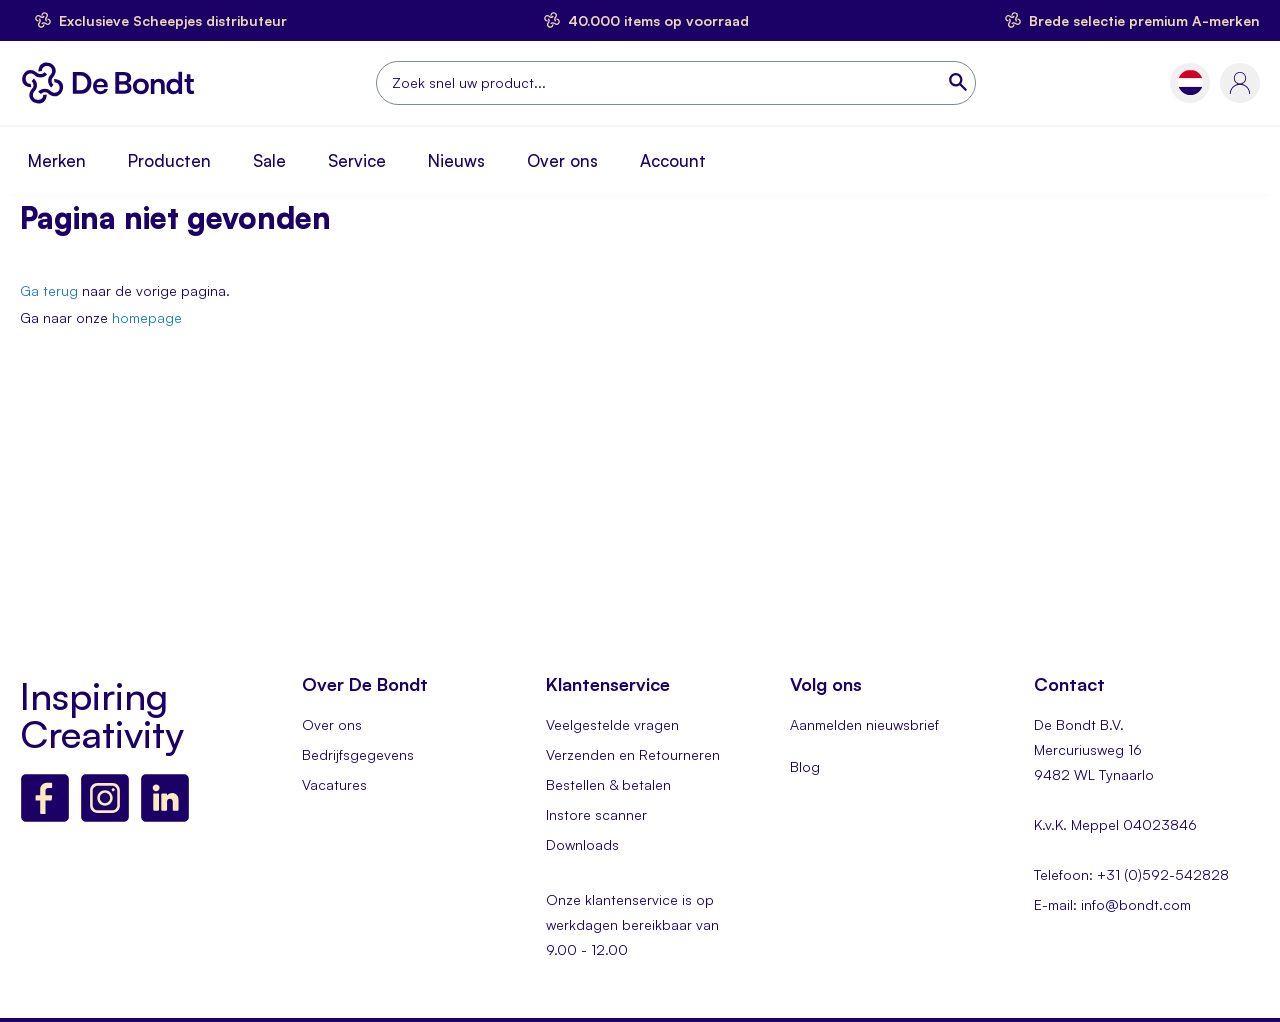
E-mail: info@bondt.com (1112, 904)
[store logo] (113, 83)
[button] (1190, 82)
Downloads (582, 844)
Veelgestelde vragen (612, 724)
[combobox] (676, 83)
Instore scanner (596, 814)
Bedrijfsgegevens (358, 754)
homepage (147, 317)
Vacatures (334, 784)
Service (357, 160)
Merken (57, 160)
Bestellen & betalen (608, 784)
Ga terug (49, 290)
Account (673, 160)
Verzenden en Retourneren (633, 754)
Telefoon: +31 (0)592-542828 (1131, 874)
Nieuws (456, 160)
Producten (169, 160)
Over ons (562, 160)
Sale (269, 160)
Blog (805, 766)
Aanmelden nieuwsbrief (864, 724)
